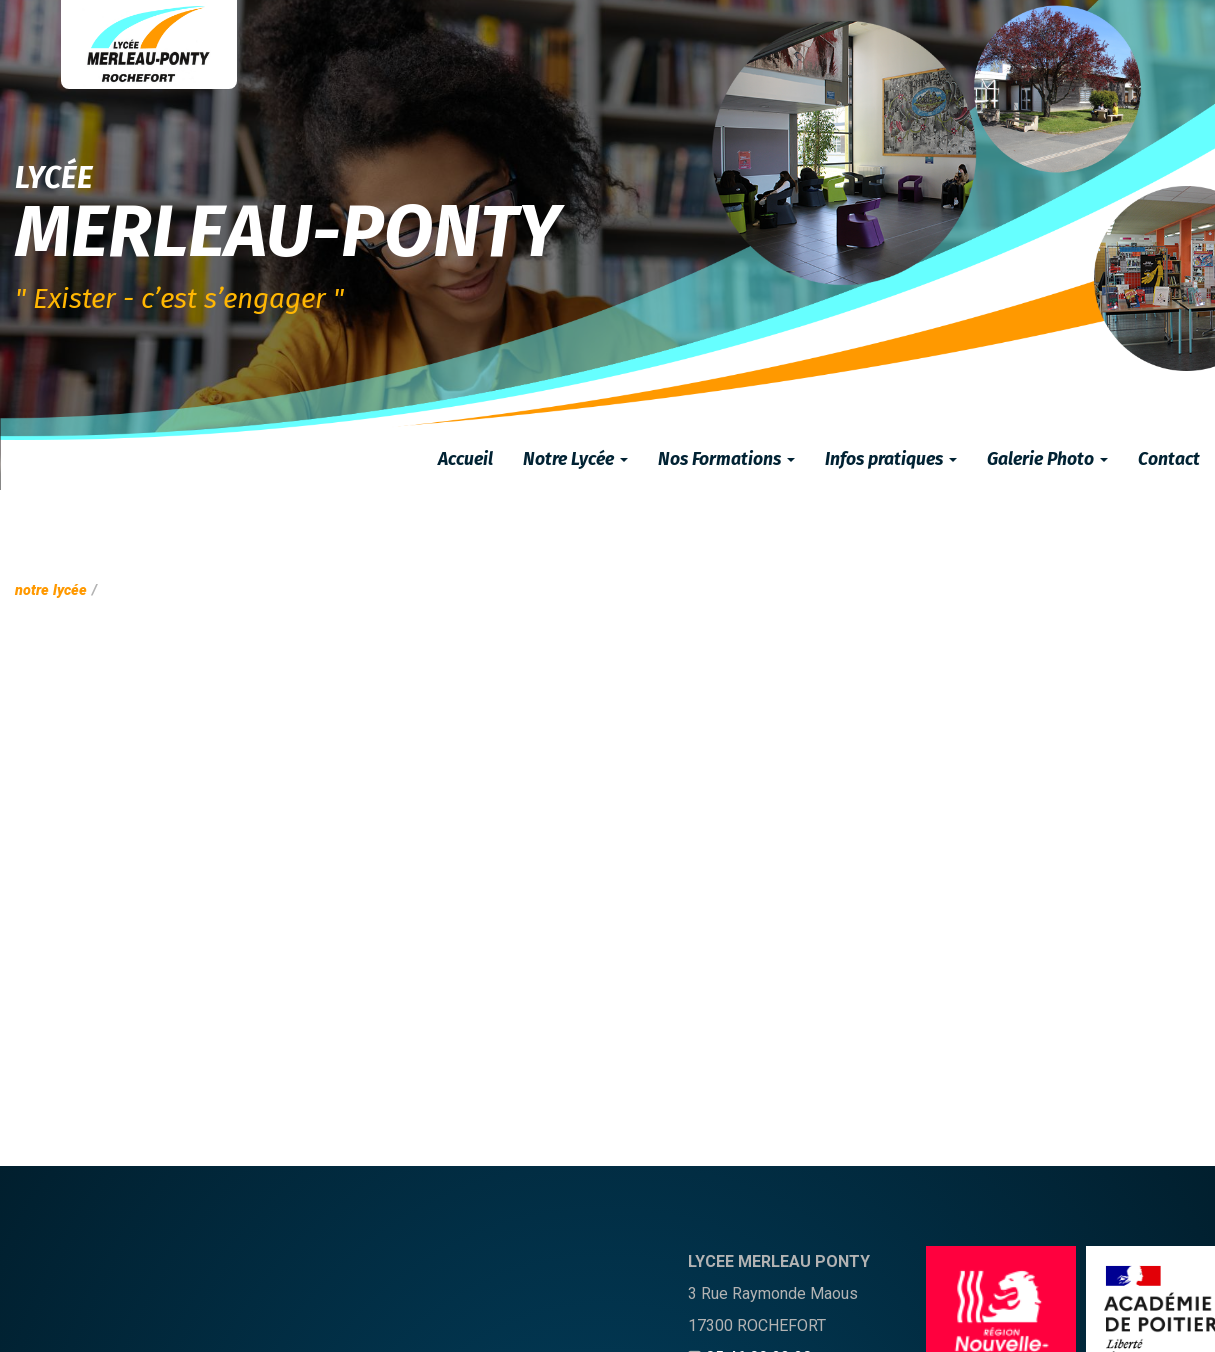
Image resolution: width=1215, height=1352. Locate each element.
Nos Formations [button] (726, 459)
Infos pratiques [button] (891, 459)
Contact (1169, 459)
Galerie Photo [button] (1047, 459)
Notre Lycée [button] (575, 459)
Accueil (465, 459)
